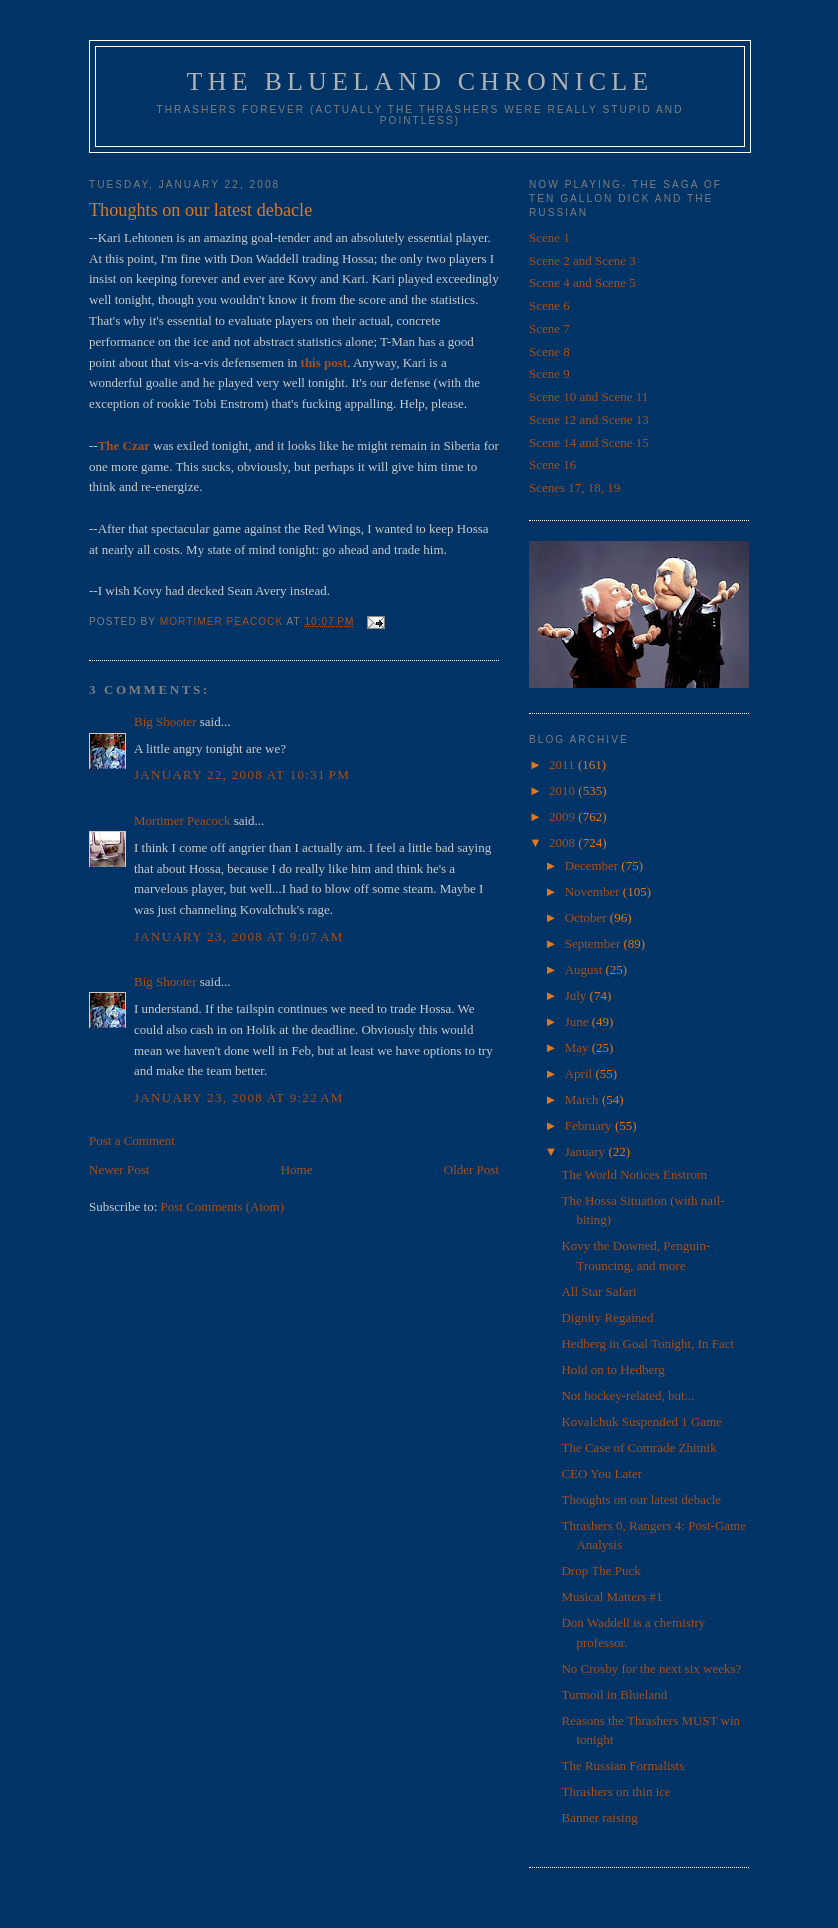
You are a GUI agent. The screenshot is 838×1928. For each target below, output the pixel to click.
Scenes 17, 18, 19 (574, 487)
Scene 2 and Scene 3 (582, 260)
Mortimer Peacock (182, 820)
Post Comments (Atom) (223, 1206)
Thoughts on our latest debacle (641, 1499)
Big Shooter (165, 721)
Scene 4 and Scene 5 (582, 282)
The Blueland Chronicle (420, 81)
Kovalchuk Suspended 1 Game (641, 1421)
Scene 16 (552, 464)
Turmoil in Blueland (614, 1694)
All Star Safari (598, 1291)
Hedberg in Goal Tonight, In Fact (647, 1343)
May (578, 1047)
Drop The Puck (600, 1570)
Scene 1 (549, 237)
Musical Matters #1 (611, 1596)
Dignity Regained (607, 1317)
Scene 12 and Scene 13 (589, 419)
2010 (563, 790)
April (580, 1073)
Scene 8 (549, 351)
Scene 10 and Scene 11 (588, 396)
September (594, 943)
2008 (563, 842)
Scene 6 (549, 305)
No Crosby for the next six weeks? (651, 1668)
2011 (563, 764)
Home (297, 1169)
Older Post (471, 1169)
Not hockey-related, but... (627, 1395)
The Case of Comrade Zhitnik (638, 1447)
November (594, 891)
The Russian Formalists (622, 1765)
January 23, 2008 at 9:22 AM (239, 1097)
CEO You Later (601, 1473)
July (577, 995)
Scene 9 (549, 373)
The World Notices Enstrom (634, 1174)
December (593, 865)
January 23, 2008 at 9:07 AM (239, 936)
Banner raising (599, 1817)
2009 (563, 816)
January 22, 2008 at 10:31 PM (242, 774)
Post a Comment (132, 1140)
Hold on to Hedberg (612, 1369)
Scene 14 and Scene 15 (589, 442)
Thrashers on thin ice (615, 1791)
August (585, 969)
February (590, 1125)
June (578, 1021)
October (587, 917)
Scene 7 (549, 328)
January (587, 1151)
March (583, 1099)
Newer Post (119, 1169)
